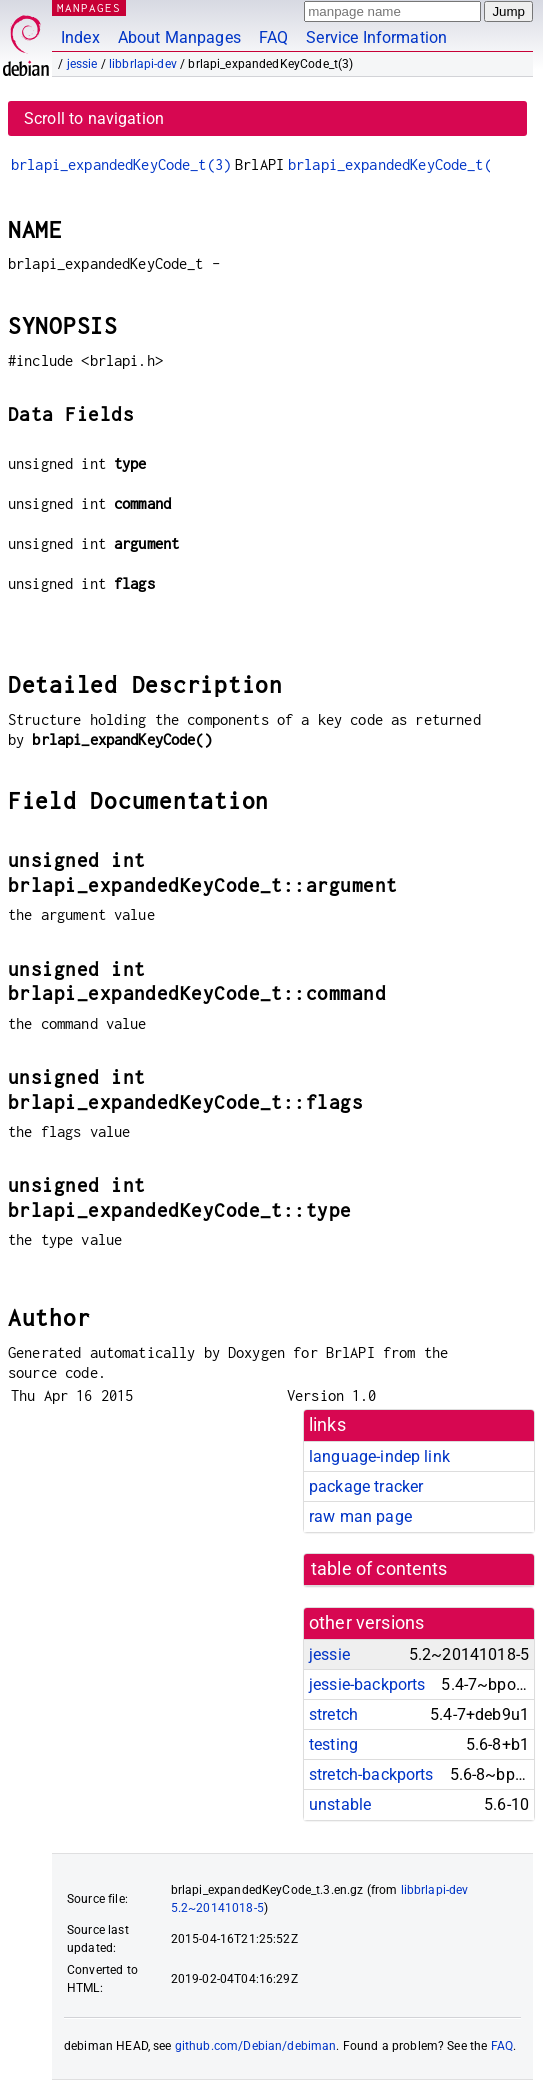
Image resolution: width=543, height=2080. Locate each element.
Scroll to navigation (94, 118)
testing (333, 1744)
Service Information (376, 37)
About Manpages (179, 37)
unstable (340, 1804)
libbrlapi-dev (143, 64)
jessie (82, 64)
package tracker (366, 1486)
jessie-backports (367, 1684)
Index (80, 37)
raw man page (360, 1516)
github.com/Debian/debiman (256, 2046)
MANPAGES (89, 7)
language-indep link (379, 1456)
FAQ (273, 37)
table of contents (379, 1569)
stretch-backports (371, 1774)
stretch (333, 1714)
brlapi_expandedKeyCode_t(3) (121, 164)
